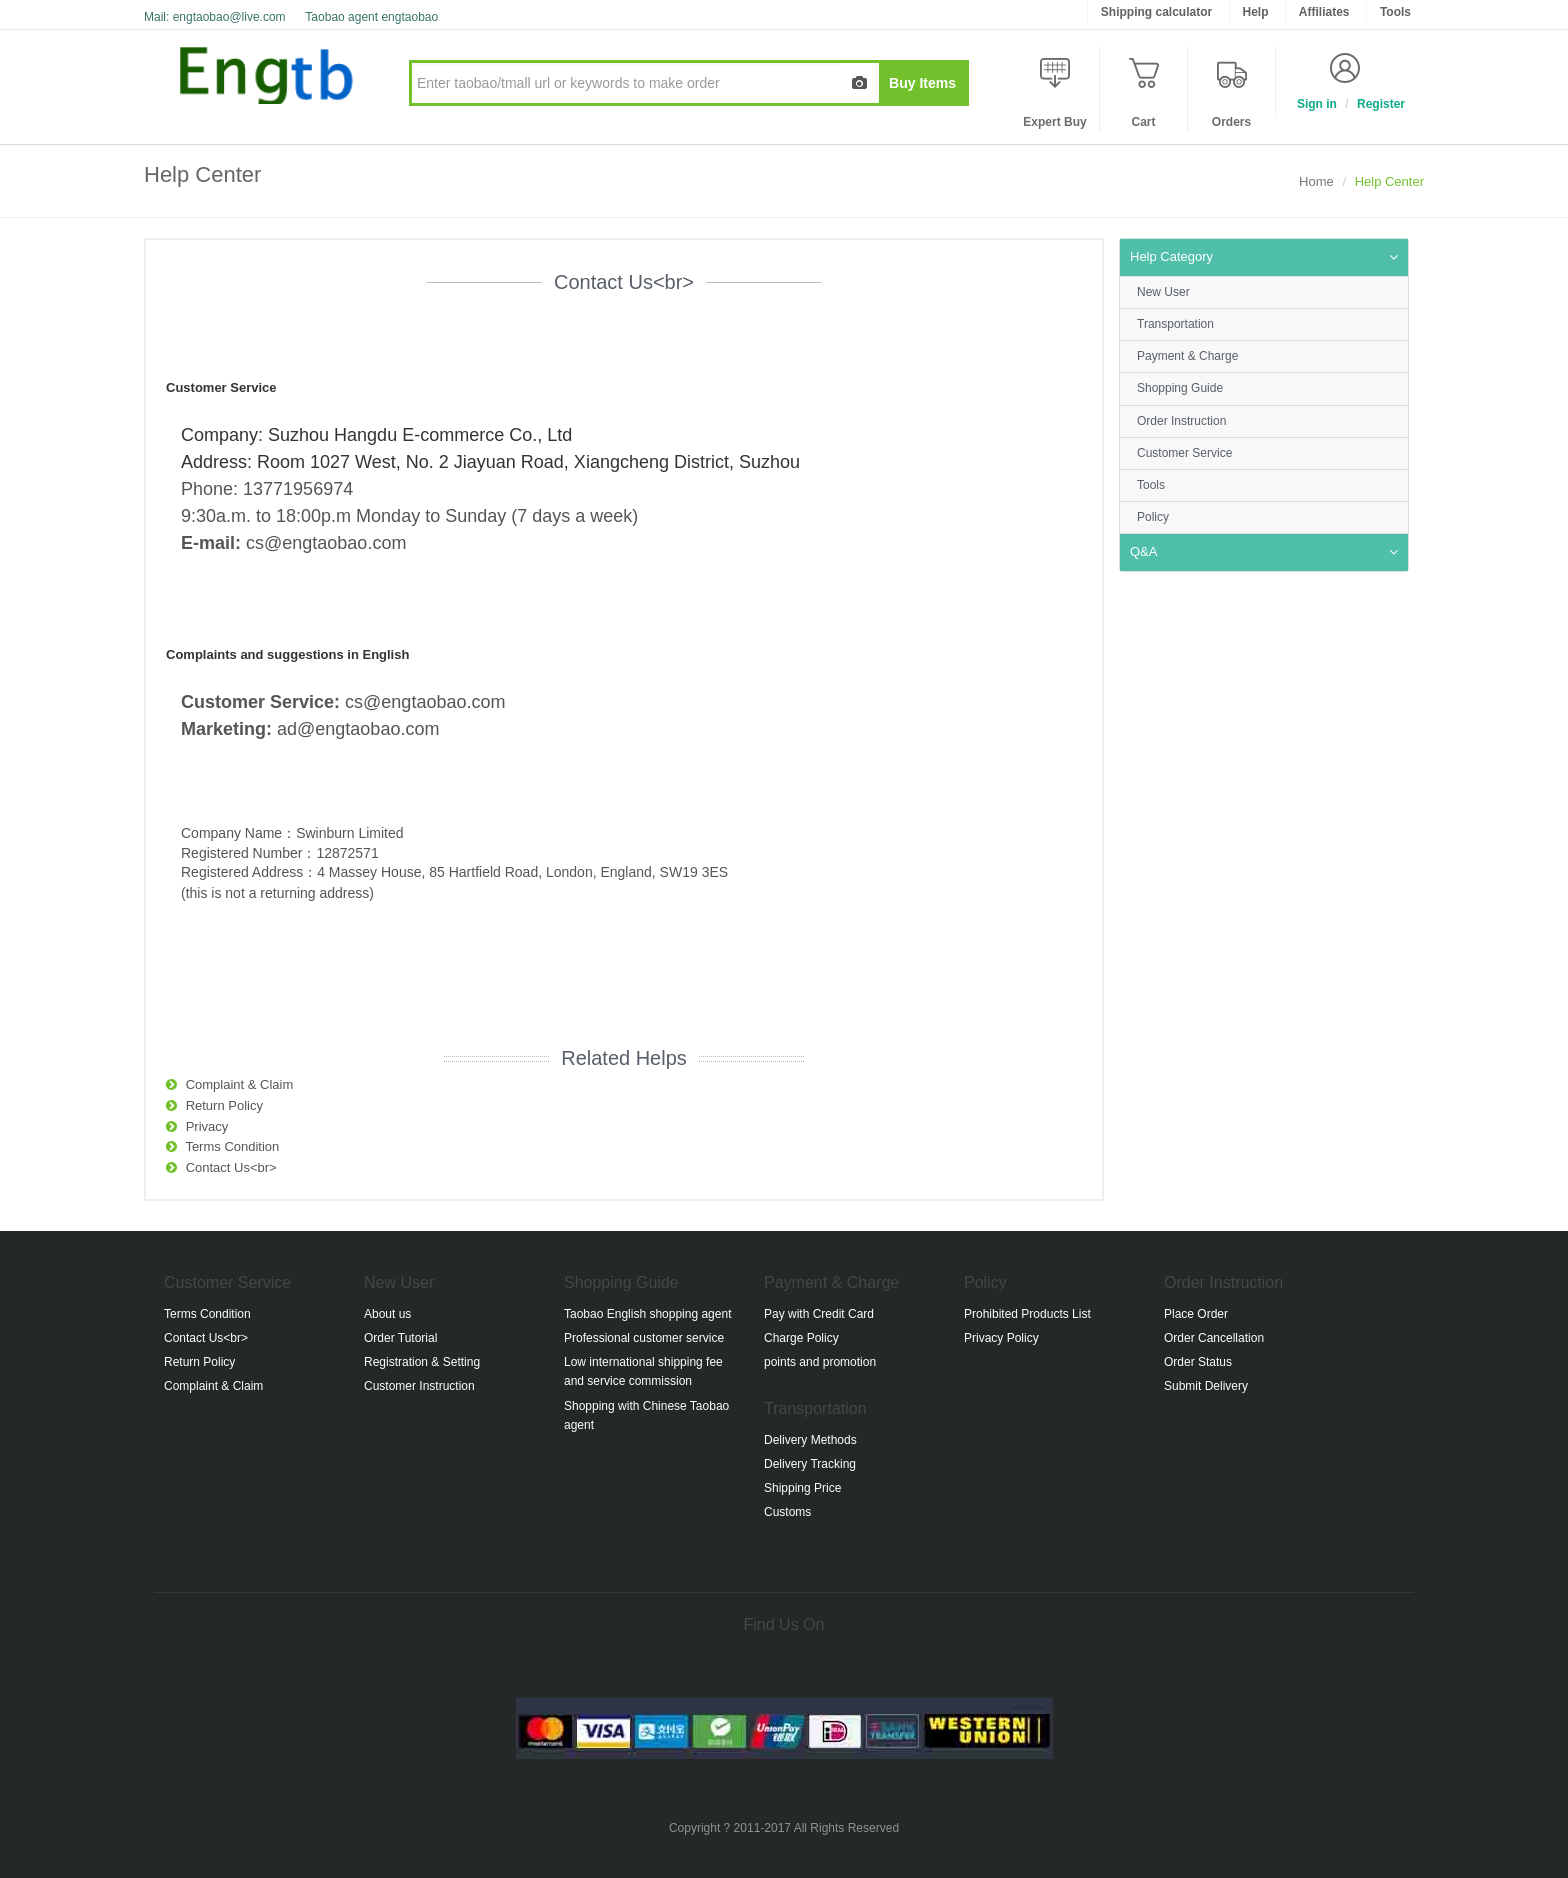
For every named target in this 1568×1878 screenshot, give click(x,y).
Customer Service (1184, 453)
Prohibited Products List (1027, 1314)
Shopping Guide (1180, 388)
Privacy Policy (1001, 1338)
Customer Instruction (419, 1386)
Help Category (1171, 256)
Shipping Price (802, 1488)
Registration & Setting (422, 1362)
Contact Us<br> (231, 1167)
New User (1163, 292)
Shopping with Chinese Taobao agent (646, 1415)
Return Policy (224, 1105)
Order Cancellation (1214, 1338)
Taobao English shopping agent (647, 1314)
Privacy (207, 1126)
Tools (1151, 485)
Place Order (1196, 1314)
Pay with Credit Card (819, 1314)
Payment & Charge (1187, 356)
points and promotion (820, 1362)
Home (1316, 181)
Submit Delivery (1206, 1386)
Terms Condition (232, 1146)
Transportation (1175, 324)
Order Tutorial (400, 1338)
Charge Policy (801, 1338)
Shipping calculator (1156, 12)
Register (1381, 104)
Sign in (1317, 104)
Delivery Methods (810, 1440)
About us (387, 1314)
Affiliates (1324, 12)
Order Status (1198, 1362)
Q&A (1143, 551)
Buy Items (922, 83)
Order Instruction (1181, 421)
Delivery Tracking (810, 1464)
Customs (787, 1512)
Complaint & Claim (240, 1084)
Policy (1153, 517)
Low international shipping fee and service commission (643, 1371)
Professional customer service (644, 1338)
